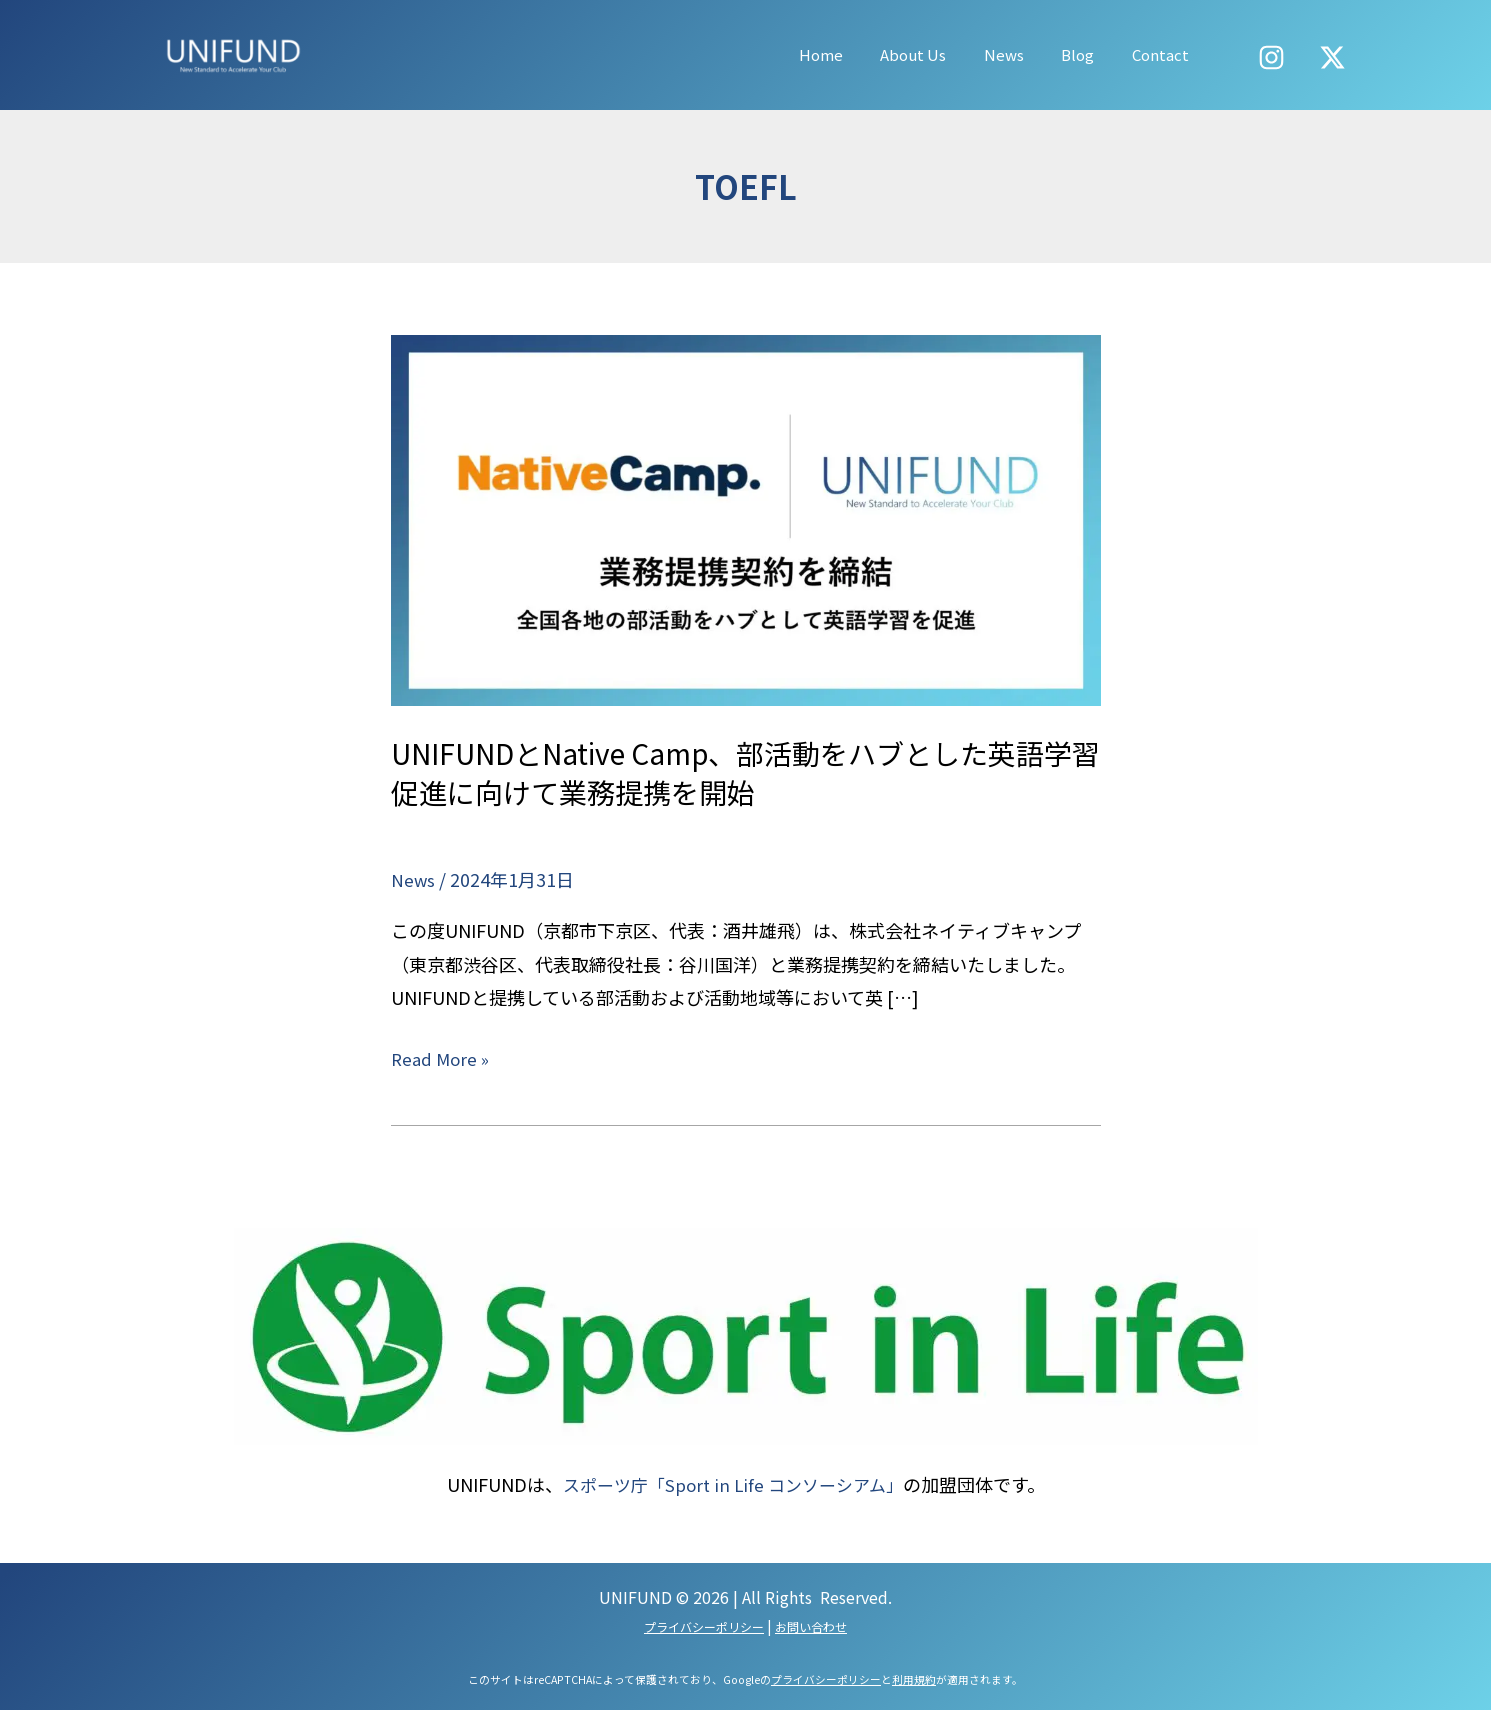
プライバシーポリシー (704, 1625)
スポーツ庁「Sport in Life (659, 1484)
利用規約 (914, 1678)
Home (855, 54)
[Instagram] (1271, 57)
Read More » (442, 1057)
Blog (1089, 54)
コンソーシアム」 (839, 1484)
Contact (1164, 54)
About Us (940, 54)
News (1023, 54)
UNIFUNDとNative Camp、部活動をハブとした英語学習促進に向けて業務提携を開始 (743, 771)
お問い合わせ (811, 1625)
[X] (1332, 57)
